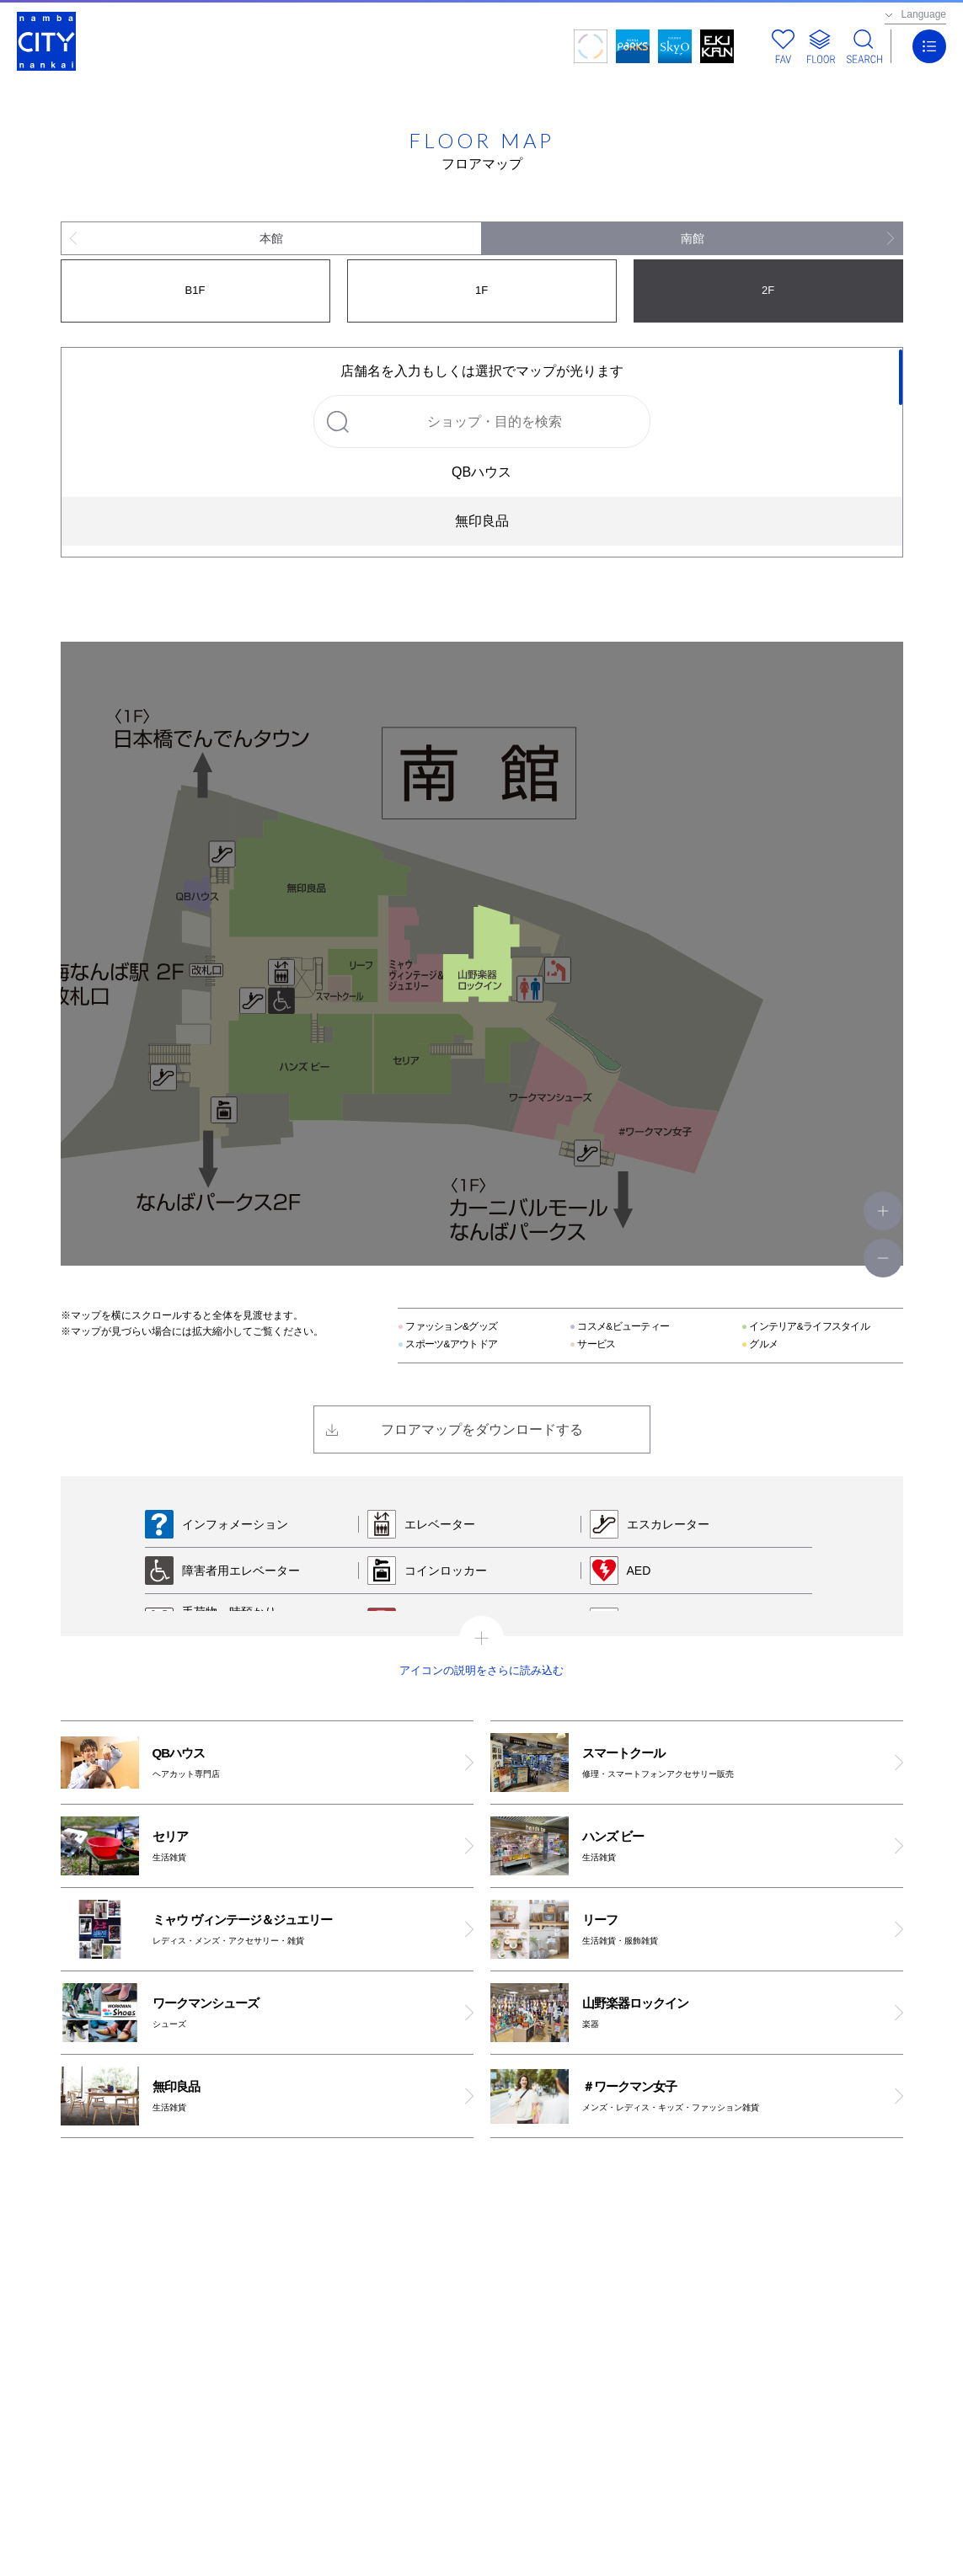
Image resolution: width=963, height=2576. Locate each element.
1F (481, 290)
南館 (692, 238)
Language (923, 14)
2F (768, 290)
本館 (271, 238)
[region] (482, 452)
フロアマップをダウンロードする (482, 1429)
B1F (195, 290)
